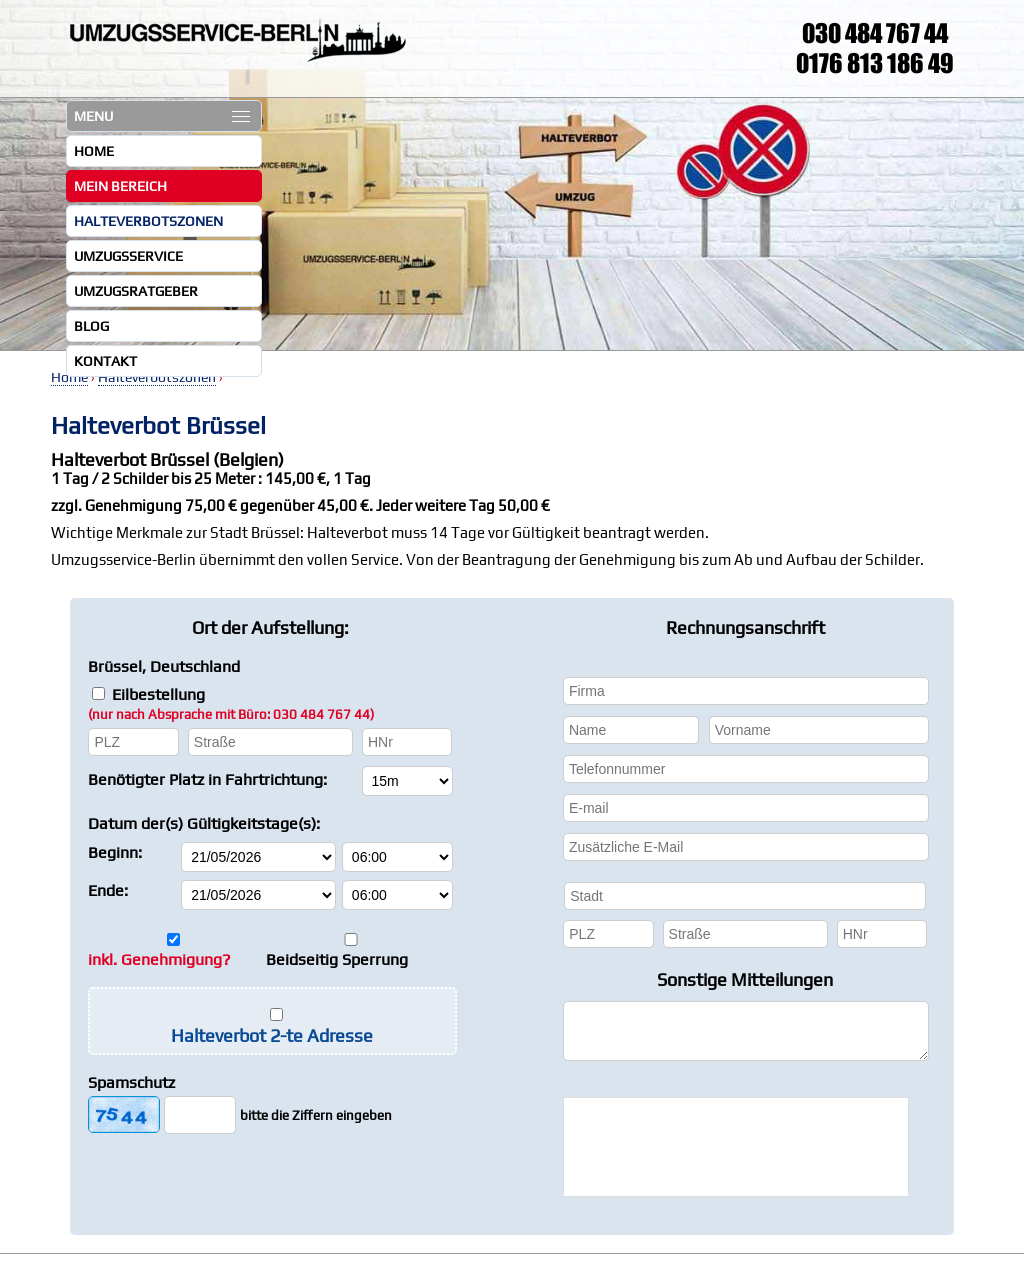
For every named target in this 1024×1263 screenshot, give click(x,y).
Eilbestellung (231, 703)
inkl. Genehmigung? (159, 959)
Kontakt (105, 361)
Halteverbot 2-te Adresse (272, 1035)
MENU (162, 116)
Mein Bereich (120, 186)
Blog (91, 326)
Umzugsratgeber (136, 291)
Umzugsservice (128, 256)
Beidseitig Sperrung (337, 959)
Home (94, 151)
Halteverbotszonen (148, 221)
